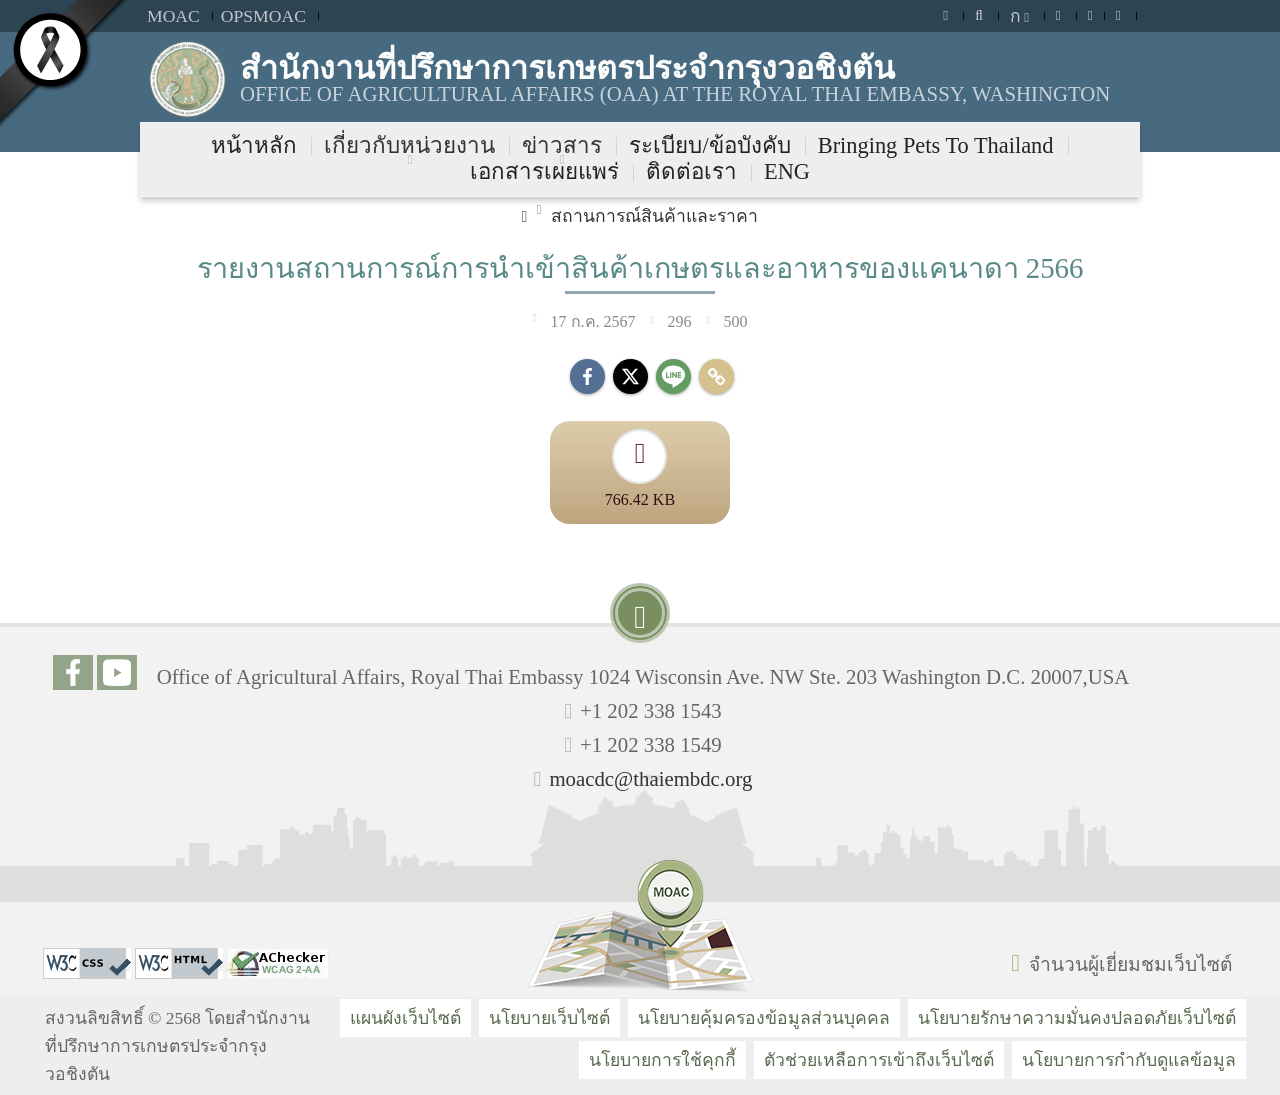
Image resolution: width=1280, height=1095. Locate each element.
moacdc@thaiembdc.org (650, 778)
